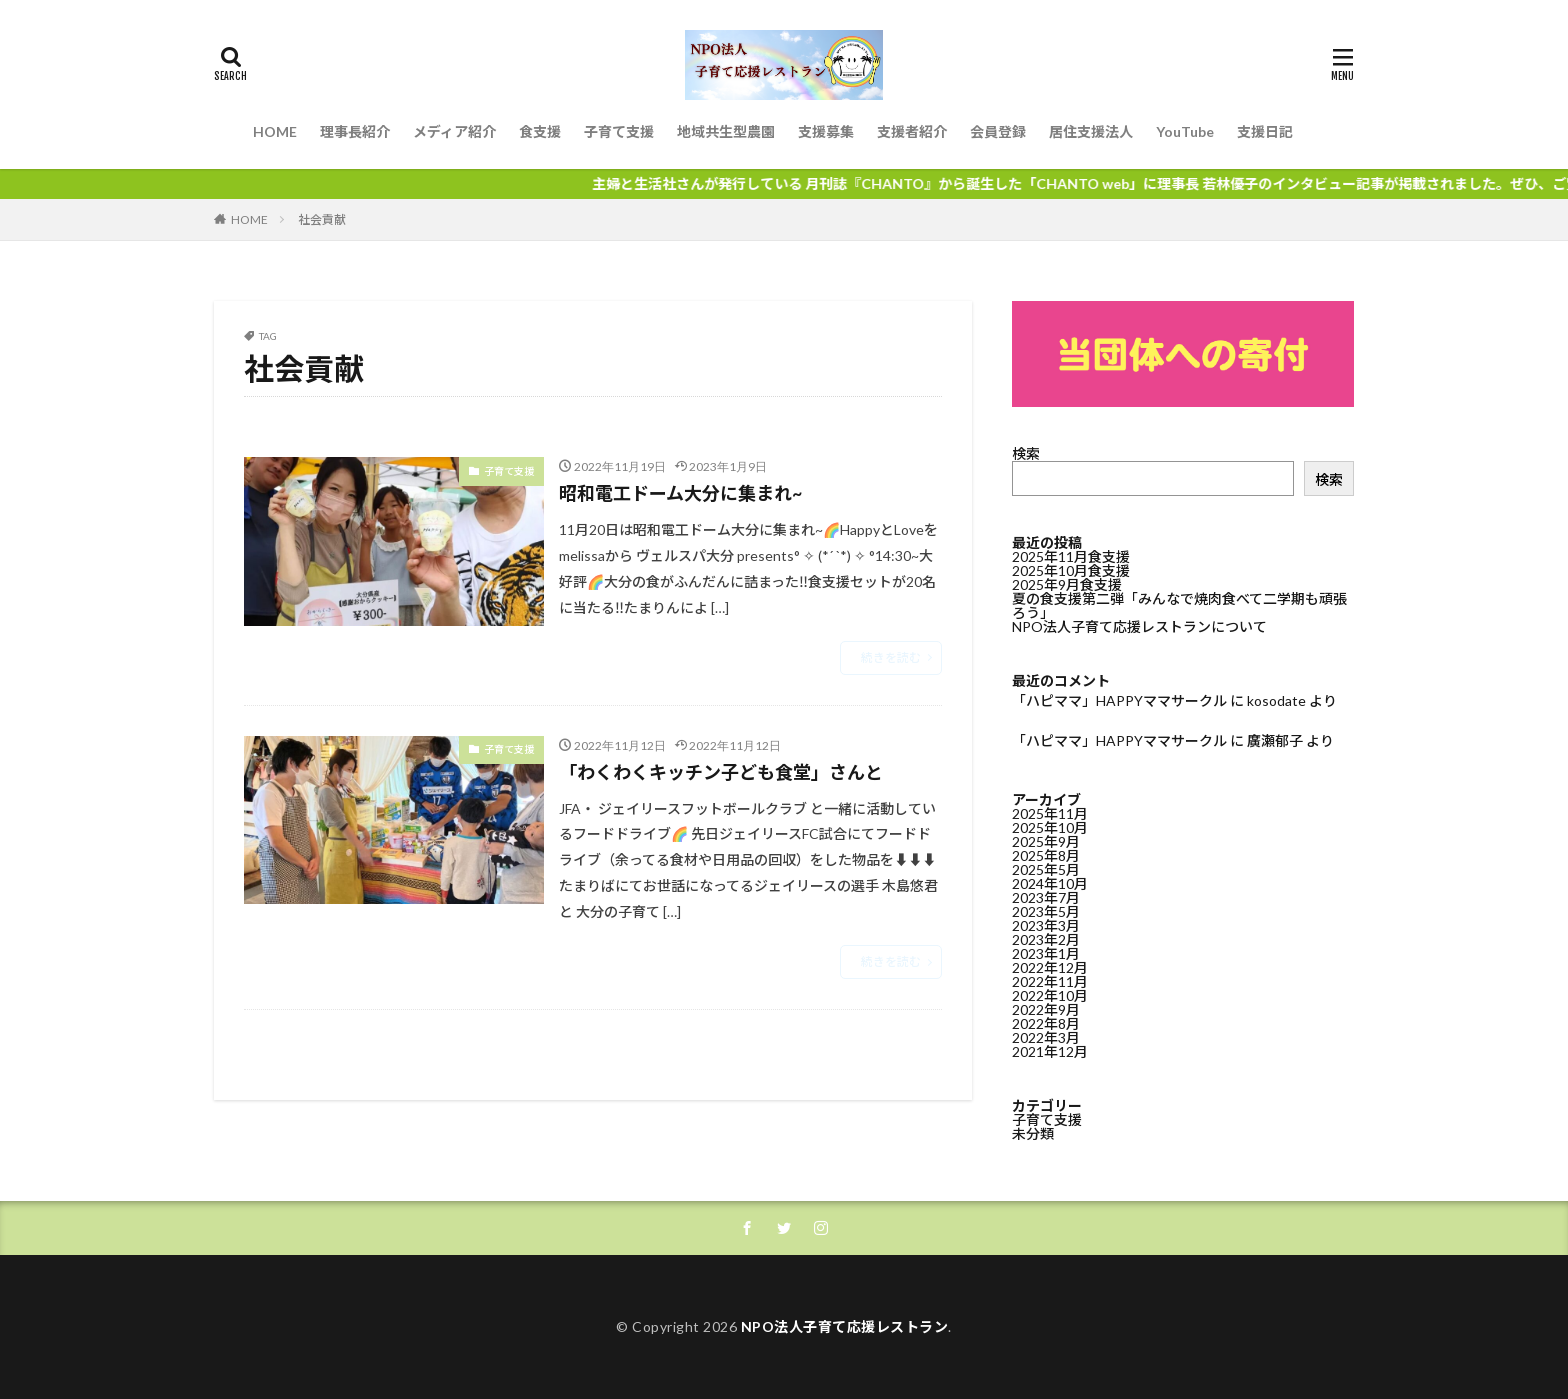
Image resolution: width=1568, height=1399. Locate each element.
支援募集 (826, 131)
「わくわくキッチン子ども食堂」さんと (721, 772)
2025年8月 (1046, 855)
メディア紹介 (454, 131)
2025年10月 (1050, 827)
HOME (275, 131)
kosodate (1276, 700)
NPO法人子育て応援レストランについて (1139, 626)
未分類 (1033, 1133)
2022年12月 (1050, 967)
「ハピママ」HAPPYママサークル (1119, 700)
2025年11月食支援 (1071, 556)
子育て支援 (619, 131)
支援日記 (1265, 131)
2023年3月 (1046, 925)
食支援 (540, 131)
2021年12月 (1050, 1051)
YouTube (1185, 131)
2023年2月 (1046, 939)
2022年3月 (1046, 1037)
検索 (1026, 453)
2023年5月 (1046, 911)
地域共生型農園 (726, 131)
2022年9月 (1046, 1009)
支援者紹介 (912, 131)
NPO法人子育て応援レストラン (845, 1326)
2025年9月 (1046, 841)
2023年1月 (1046, 953)
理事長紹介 (355, 131)
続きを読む (891, 657)
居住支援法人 (1091, 131)
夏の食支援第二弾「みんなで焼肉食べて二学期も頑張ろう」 (1179, 605)
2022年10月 (1050, 995)
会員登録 (998, 131)
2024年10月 (1050, 883)
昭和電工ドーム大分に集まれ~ (680, 493)
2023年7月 (1046, 897)
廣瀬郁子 (1275, 740)
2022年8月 (1046, 1023)
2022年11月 (1050, 981)
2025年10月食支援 (1071, 570)
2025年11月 (1050, 813)
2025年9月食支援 (1067, 584)
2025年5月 (1046, 869)
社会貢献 (322, 219)
